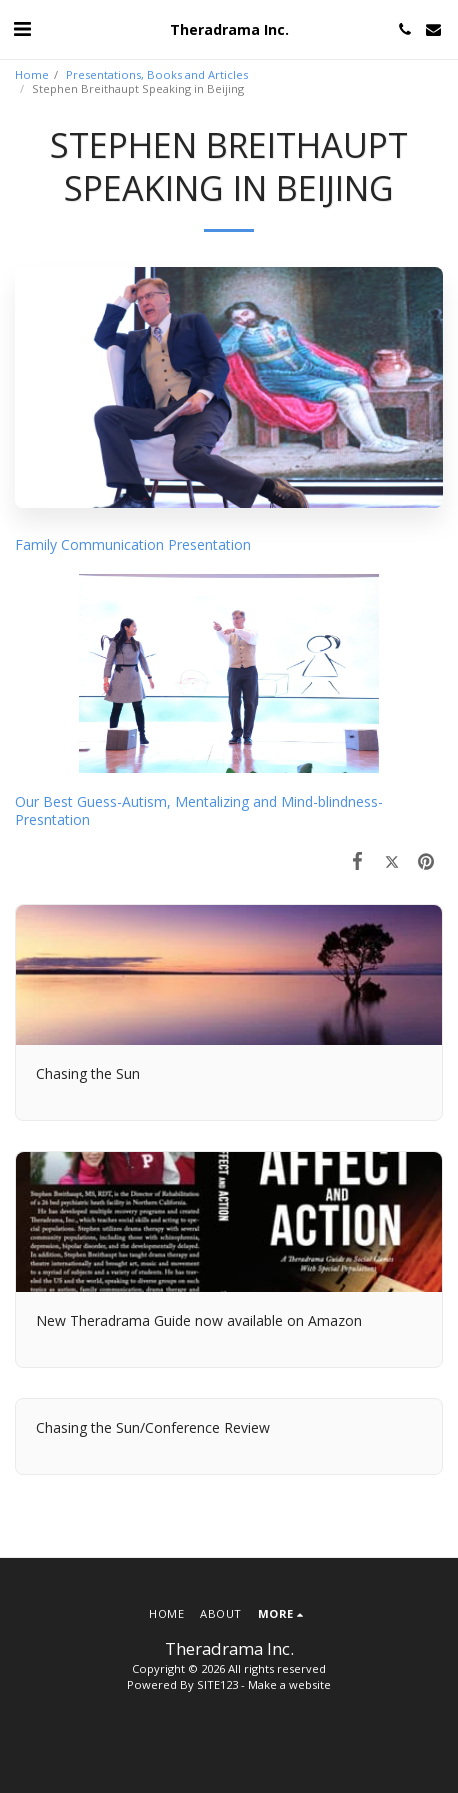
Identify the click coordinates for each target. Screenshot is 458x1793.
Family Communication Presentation (133, 544)
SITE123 (217, 1684)
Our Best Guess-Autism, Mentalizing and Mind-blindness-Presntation (199, 810)
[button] (22, 28)
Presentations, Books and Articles (157, 74)
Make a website (289, 1684)
